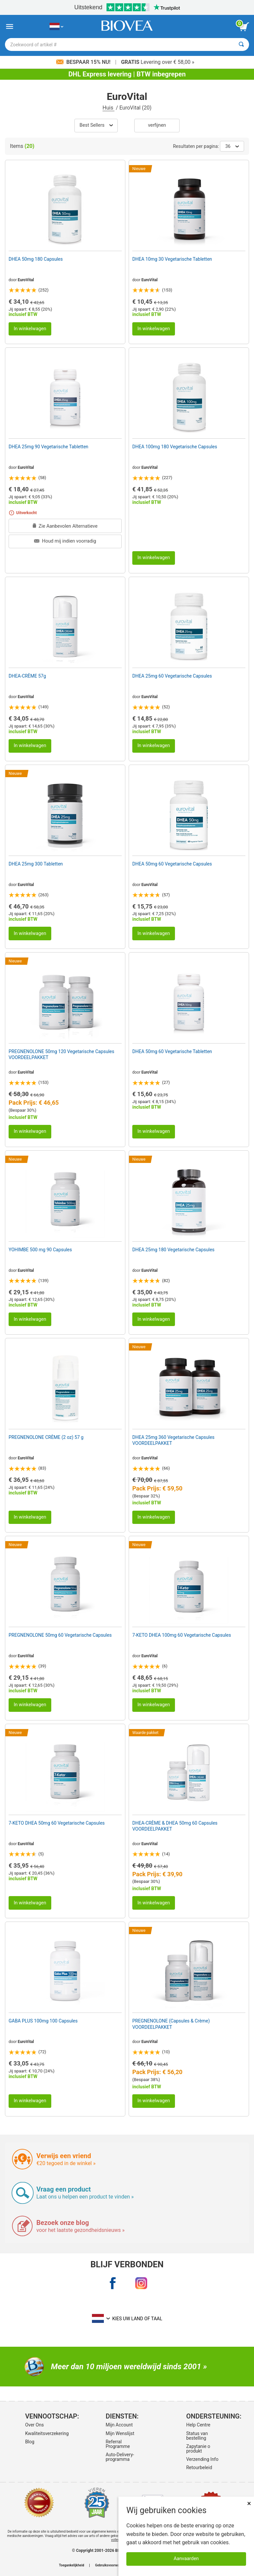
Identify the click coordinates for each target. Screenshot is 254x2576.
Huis (108, 108)
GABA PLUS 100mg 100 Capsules (43, 2020)
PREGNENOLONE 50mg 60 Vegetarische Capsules (60, 1635)
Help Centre (198, 2424)
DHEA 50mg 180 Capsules (36, 259)
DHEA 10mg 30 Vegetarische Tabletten (172, 259)
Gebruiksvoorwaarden (111, 2565)
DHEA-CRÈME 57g (27, 676)
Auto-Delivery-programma (120, 2457)
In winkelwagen (30, 329)
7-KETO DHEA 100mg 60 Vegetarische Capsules (181, 1635)
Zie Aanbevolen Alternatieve (65, 526)
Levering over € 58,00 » (157, 62)
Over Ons (34, 2424)
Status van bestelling (197, 2436)
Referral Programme (118, 2444)
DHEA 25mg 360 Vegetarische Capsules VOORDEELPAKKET (173, 1440)
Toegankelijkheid (71, 2565)
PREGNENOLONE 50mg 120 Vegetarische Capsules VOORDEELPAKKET (61, 1054)
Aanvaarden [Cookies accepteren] (186, 2558)
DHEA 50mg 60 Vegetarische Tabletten (172, 1051)
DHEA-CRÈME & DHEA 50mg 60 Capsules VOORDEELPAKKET (175, 1826)
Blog (29, 2441)
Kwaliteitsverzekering (45, 2433)
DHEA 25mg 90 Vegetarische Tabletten (48, 446)
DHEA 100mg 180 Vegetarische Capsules (174, 446)
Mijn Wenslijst (120, 2433)
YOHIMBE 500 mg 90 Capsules (40, 1249)
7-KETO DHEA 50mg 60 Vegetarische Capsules (57, 1823)
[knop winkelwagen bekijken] (244, 27)
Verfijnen (157, 125)
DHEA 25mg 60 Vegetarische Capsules (172, 676)
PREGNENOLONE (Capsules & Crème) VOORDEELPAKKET (171, 2023)
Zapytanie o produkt (198, 2449)
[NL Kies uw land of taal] (56, 26)
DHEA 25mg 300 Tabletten (36, 863)
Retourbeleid (199, 2467)
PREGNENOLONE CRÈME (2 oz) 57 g (46, 1437)
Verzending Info (202, 2459)
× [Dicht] (249, 2503)
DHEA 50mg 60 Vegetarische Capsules (172, 863)
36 (232, 146)
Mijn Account (119, 2424)
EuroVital (26, 280)
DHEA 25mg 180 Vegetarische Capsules (173, 1249)
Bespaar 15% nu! (84, 62)
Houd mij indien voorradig (65, 541)
